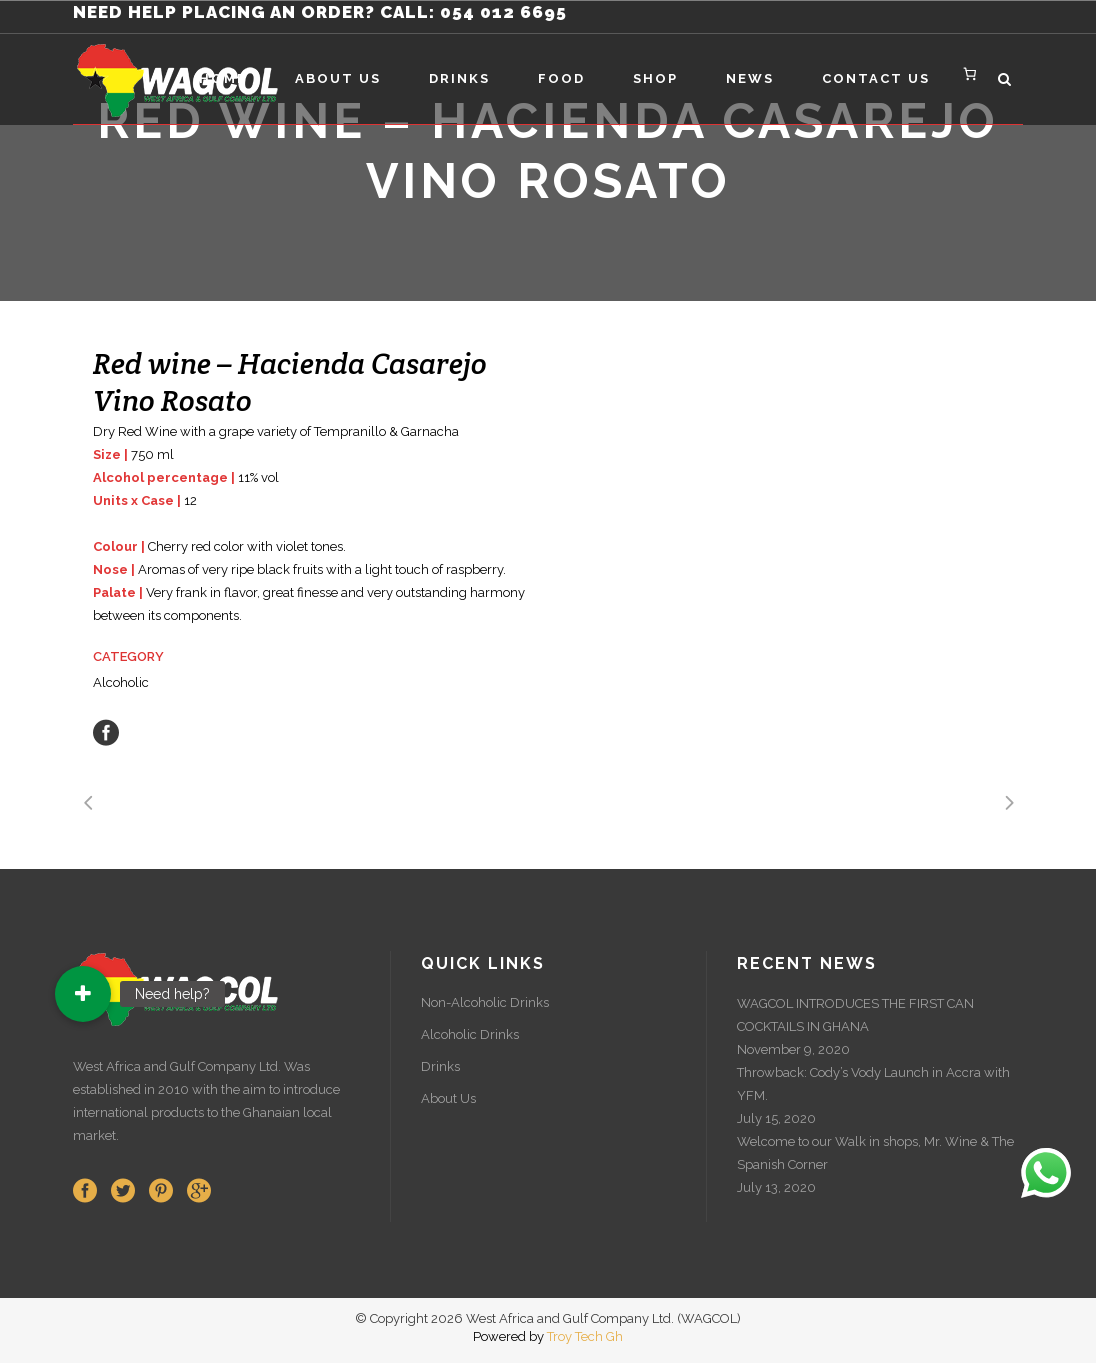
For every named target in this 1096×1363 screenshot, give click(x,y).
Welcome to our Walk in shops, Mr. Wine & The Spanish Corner (875, 1153)
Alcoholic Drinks (470, 1034)
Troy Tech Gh (585, 1336)
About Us (448, 1098)
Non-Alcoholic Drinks (485, 1002)
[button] (83, 994)
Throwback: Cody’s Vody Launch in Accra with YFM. (873, 1084)
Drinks (440, 1066)
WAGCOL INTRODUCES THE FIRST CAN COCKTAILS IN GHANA (855, 1015)
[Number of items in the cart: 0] (970, 73)
